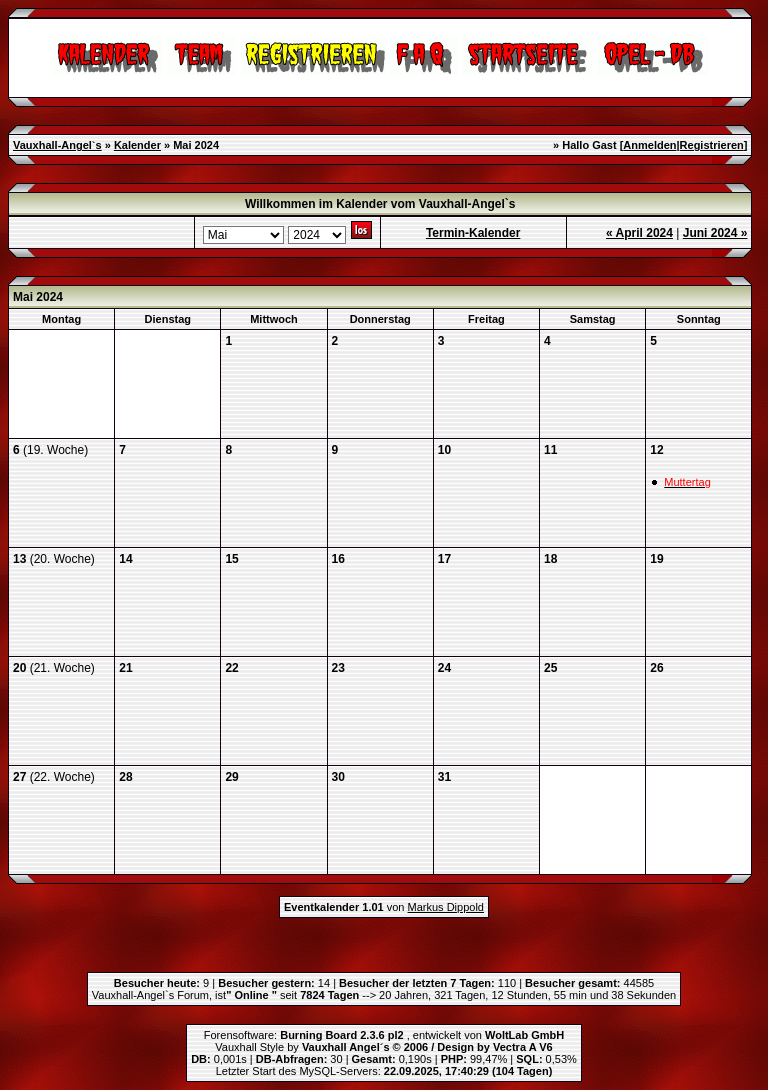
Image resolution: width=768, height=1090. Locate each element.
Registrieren (712, 145)
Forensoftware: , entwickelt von (384, 1035)
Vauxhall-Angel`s (57, 145)
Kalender (137, 145)
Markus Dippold (446, 907)
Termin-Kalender (473, 233)
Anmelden (649, 145)
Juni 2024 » (715, 233)
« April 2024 (639, 233)
